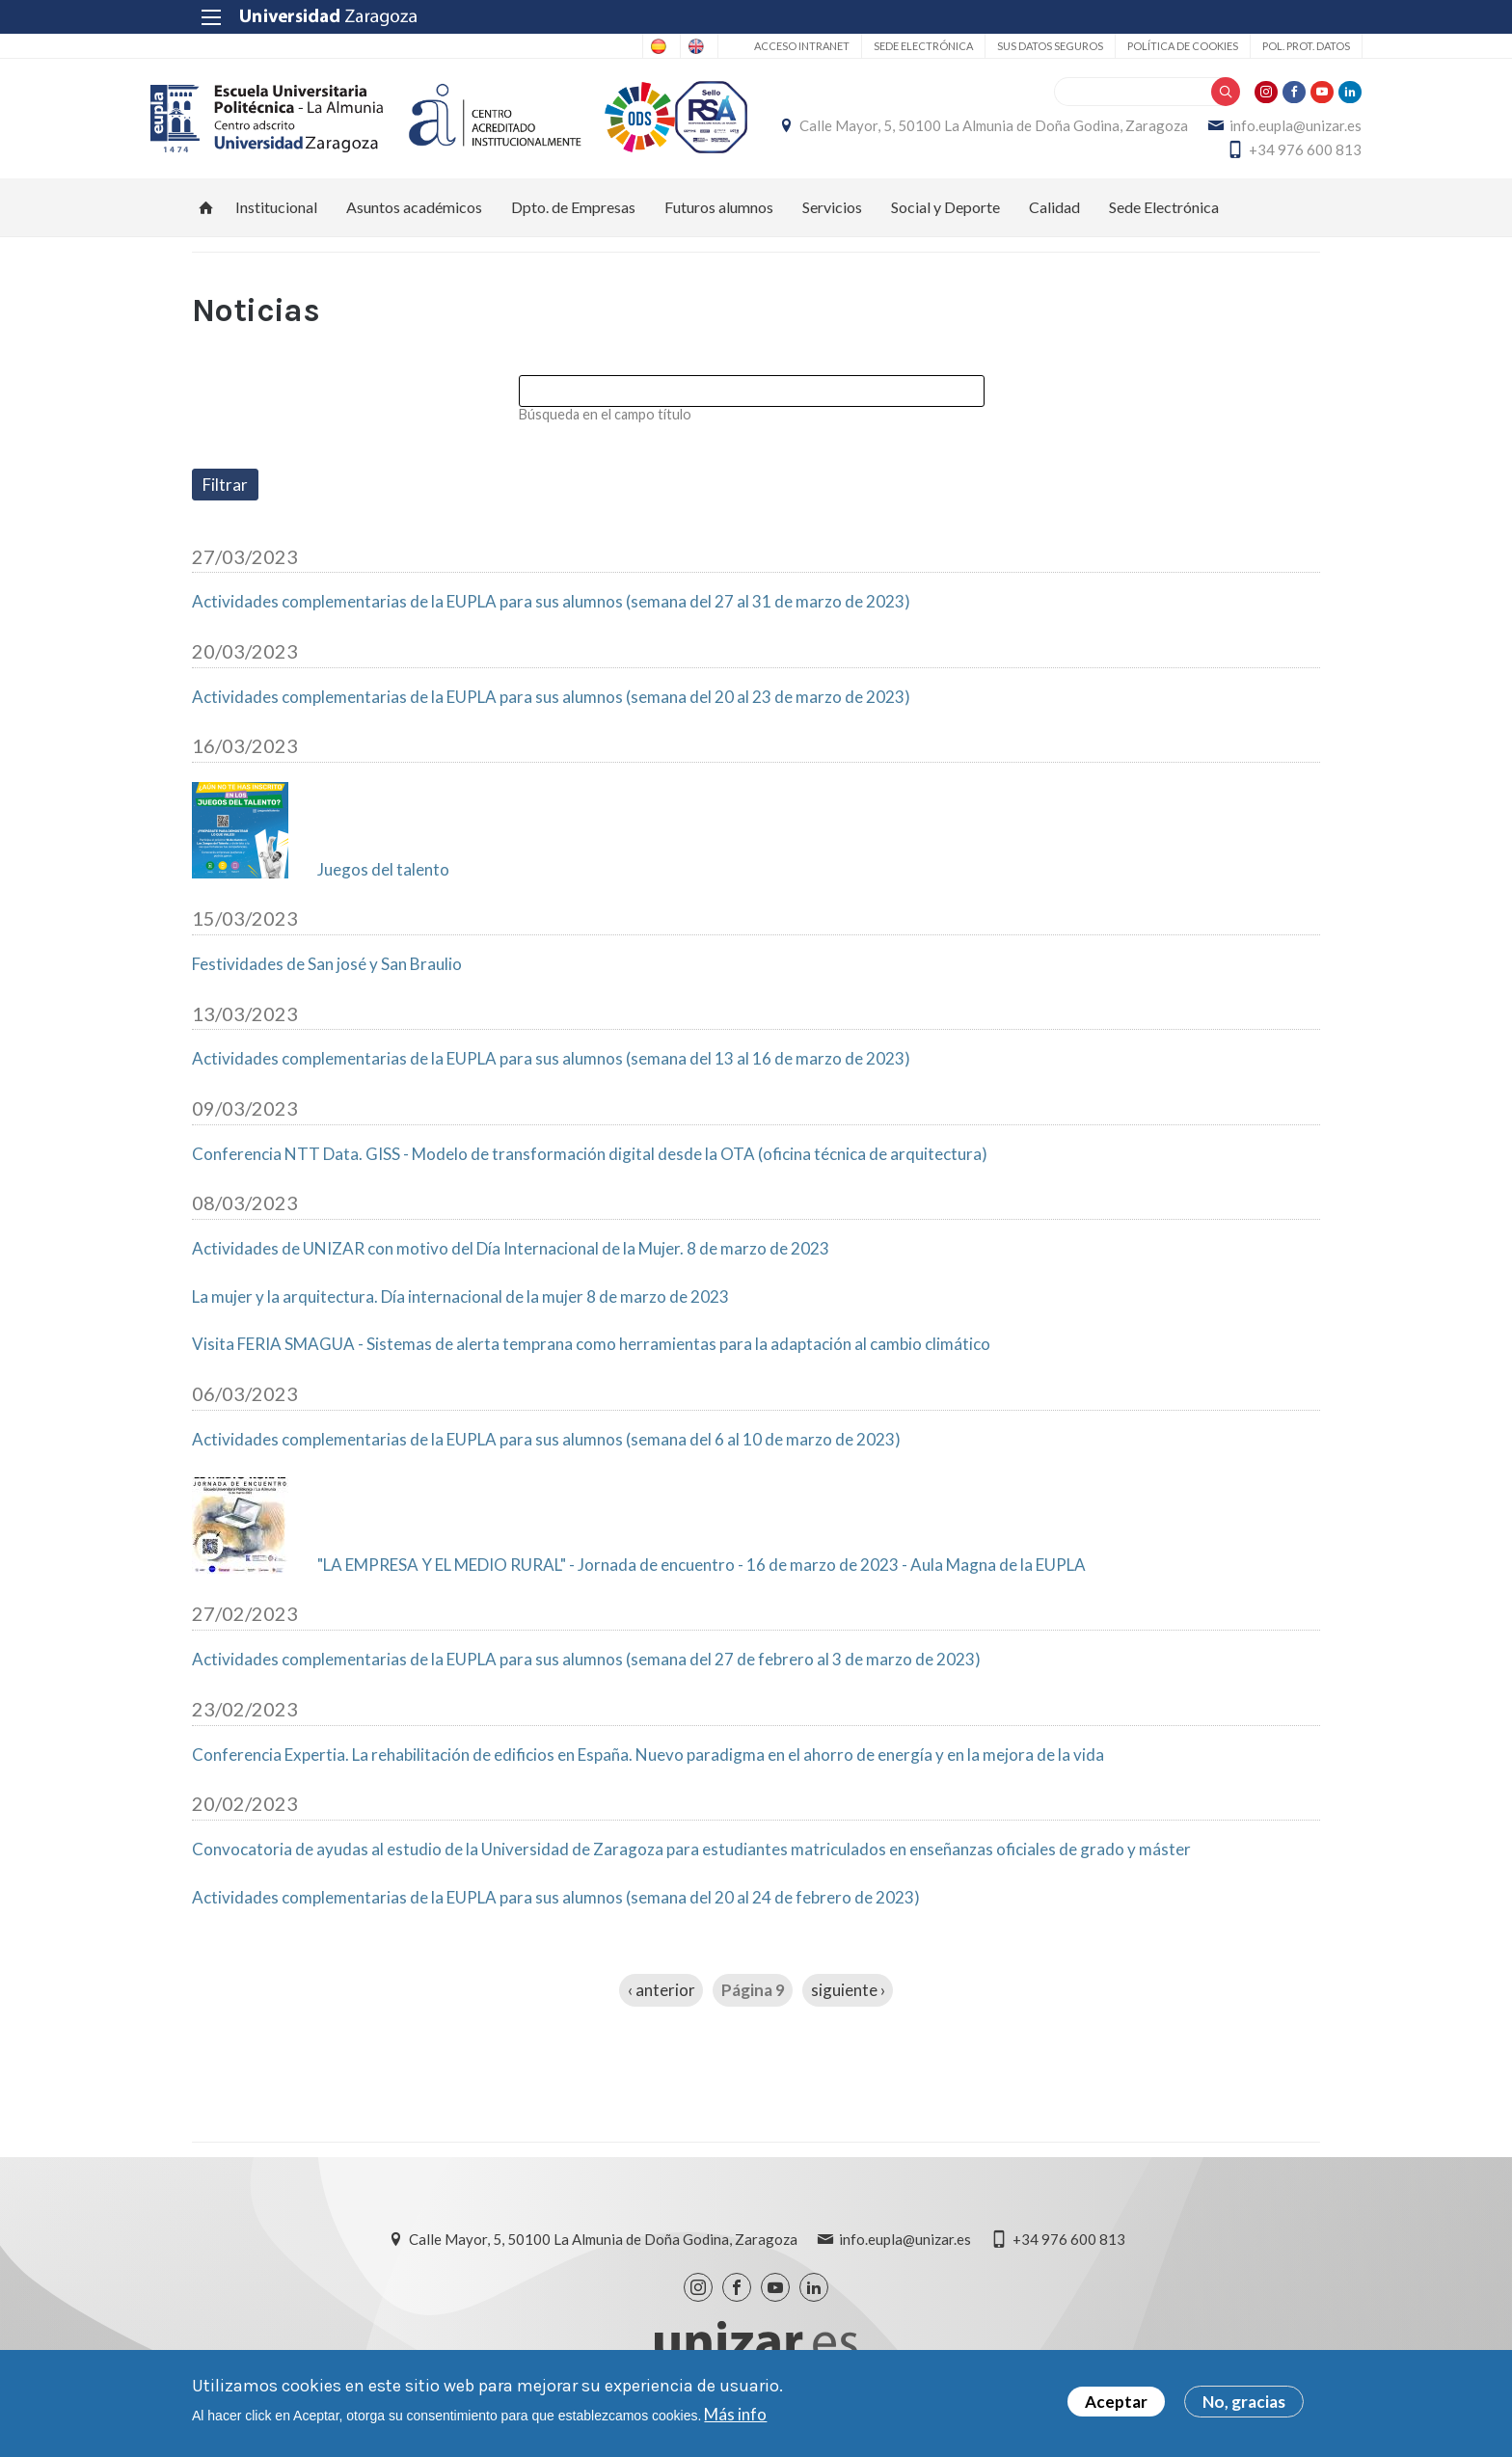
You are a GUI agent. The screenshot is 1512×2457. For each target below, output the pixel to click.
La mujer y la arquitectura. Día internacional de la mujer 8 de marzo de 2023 (460, 1307)
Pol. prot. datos (1264, 46)
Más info (735, 2416)
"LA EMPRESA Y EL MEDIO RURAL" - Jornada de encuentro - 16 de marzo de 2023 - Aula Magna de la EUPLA (701, 1575)
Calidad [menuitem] (1054, 217)
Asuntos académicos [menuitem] (414, 217)
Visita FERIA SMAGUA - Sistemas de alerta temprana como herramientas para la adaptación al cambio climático (591, 1354)
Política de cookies (1140, 46)
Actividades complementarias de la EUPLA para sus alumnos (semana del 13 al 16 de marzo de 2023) (551, 1070)
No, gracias (1243, 2404)
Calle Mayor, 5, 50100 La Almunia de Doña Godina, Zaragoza (1126, 131)
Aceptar (1116, 2404)
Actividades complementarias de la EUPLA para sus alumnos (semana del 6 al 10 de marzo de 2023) (546, 1450)
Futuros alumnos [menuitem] (718, 217)
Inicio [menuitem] (206, 218)
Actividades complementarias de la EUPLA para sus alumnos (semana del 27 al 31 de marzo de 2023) (551, 612)
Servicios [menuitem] (832, 217)
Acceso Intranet (759, 46)
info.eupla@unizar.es (1100, 155)
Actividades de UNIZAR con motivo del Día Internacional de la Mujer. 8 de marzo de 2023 (510, 1259)
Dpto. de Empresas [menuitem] (573, 217)
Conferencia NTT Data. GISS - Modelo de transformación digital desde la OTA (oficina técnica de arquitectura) (589, 1164)
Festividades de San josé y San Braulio (327, 975)
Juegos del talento (383, 880)
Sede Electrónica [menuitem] (1164, 217)
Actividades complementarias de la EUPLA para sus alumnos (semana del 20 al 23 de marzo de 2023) (551, 707)
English (648, 46)
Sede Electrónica (881, 46)
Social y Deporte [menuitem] (945, 217)
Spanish (572, 46)
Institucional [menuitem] (276, 217)
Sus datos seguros (1008, 46)
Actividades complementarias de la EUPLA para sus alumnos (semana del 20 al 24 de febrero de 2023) (556, 1908)
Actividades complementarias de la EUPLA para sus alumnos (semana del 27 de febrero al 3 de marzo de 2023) (586, 1670)
